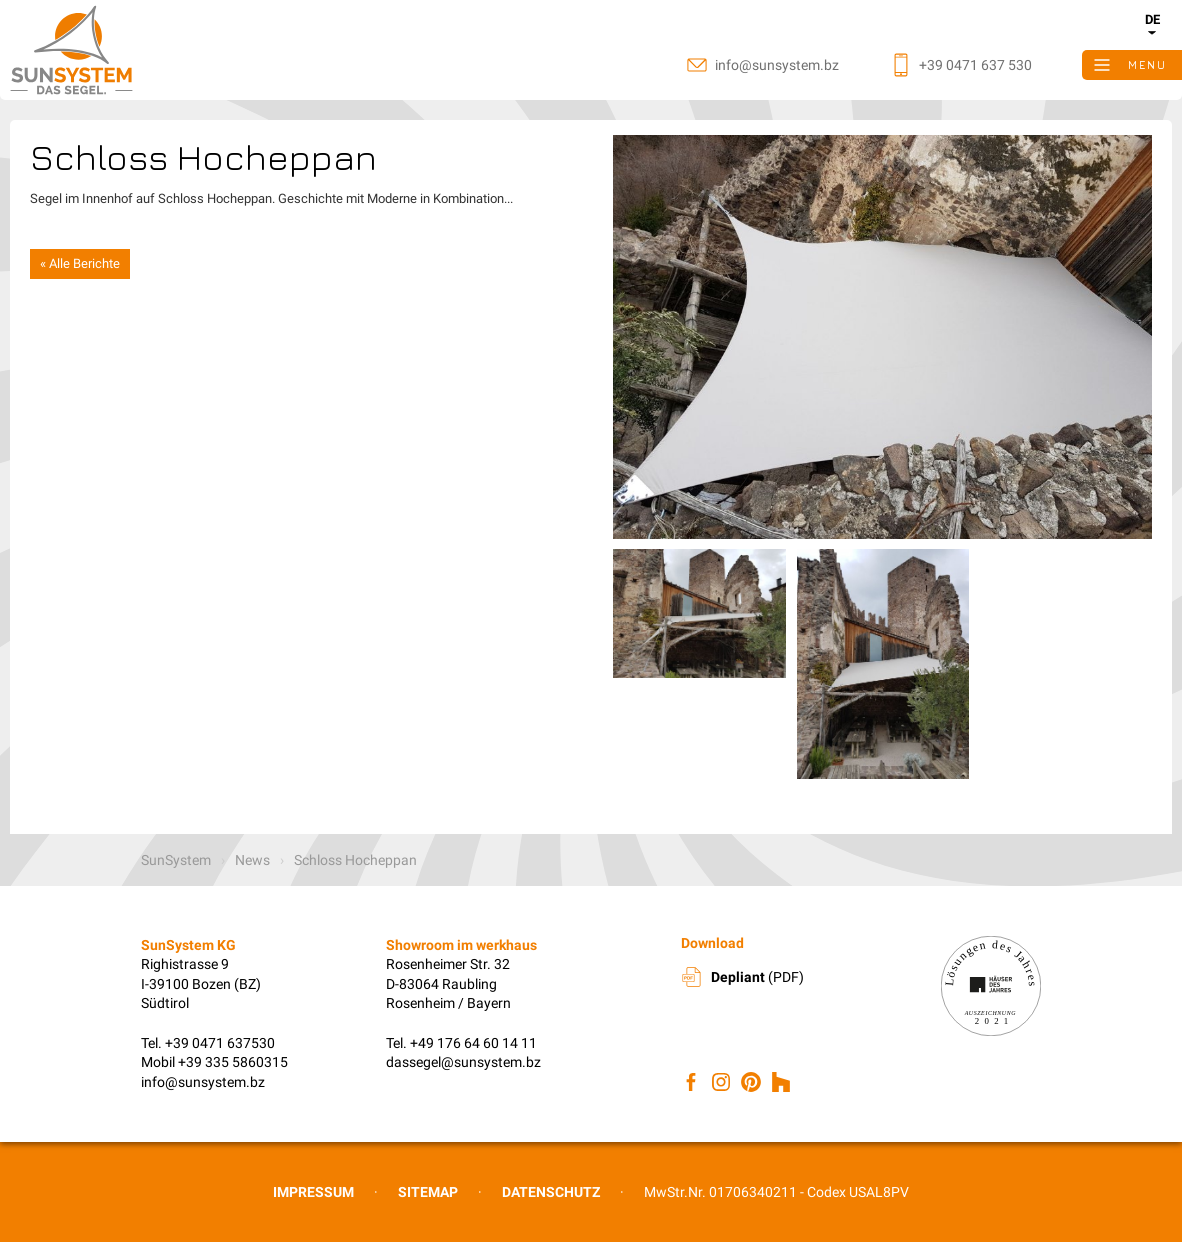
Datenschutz (551, 1192)
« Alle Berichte (80, 263)
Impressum (313, 1192)
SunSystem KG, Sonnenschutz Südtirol (120, 50)
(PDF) (757, 977)
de (1152, 19)
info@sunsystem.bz (203, 1082)
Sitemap (428, 1192)
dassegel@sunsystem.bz (463, 1062)
